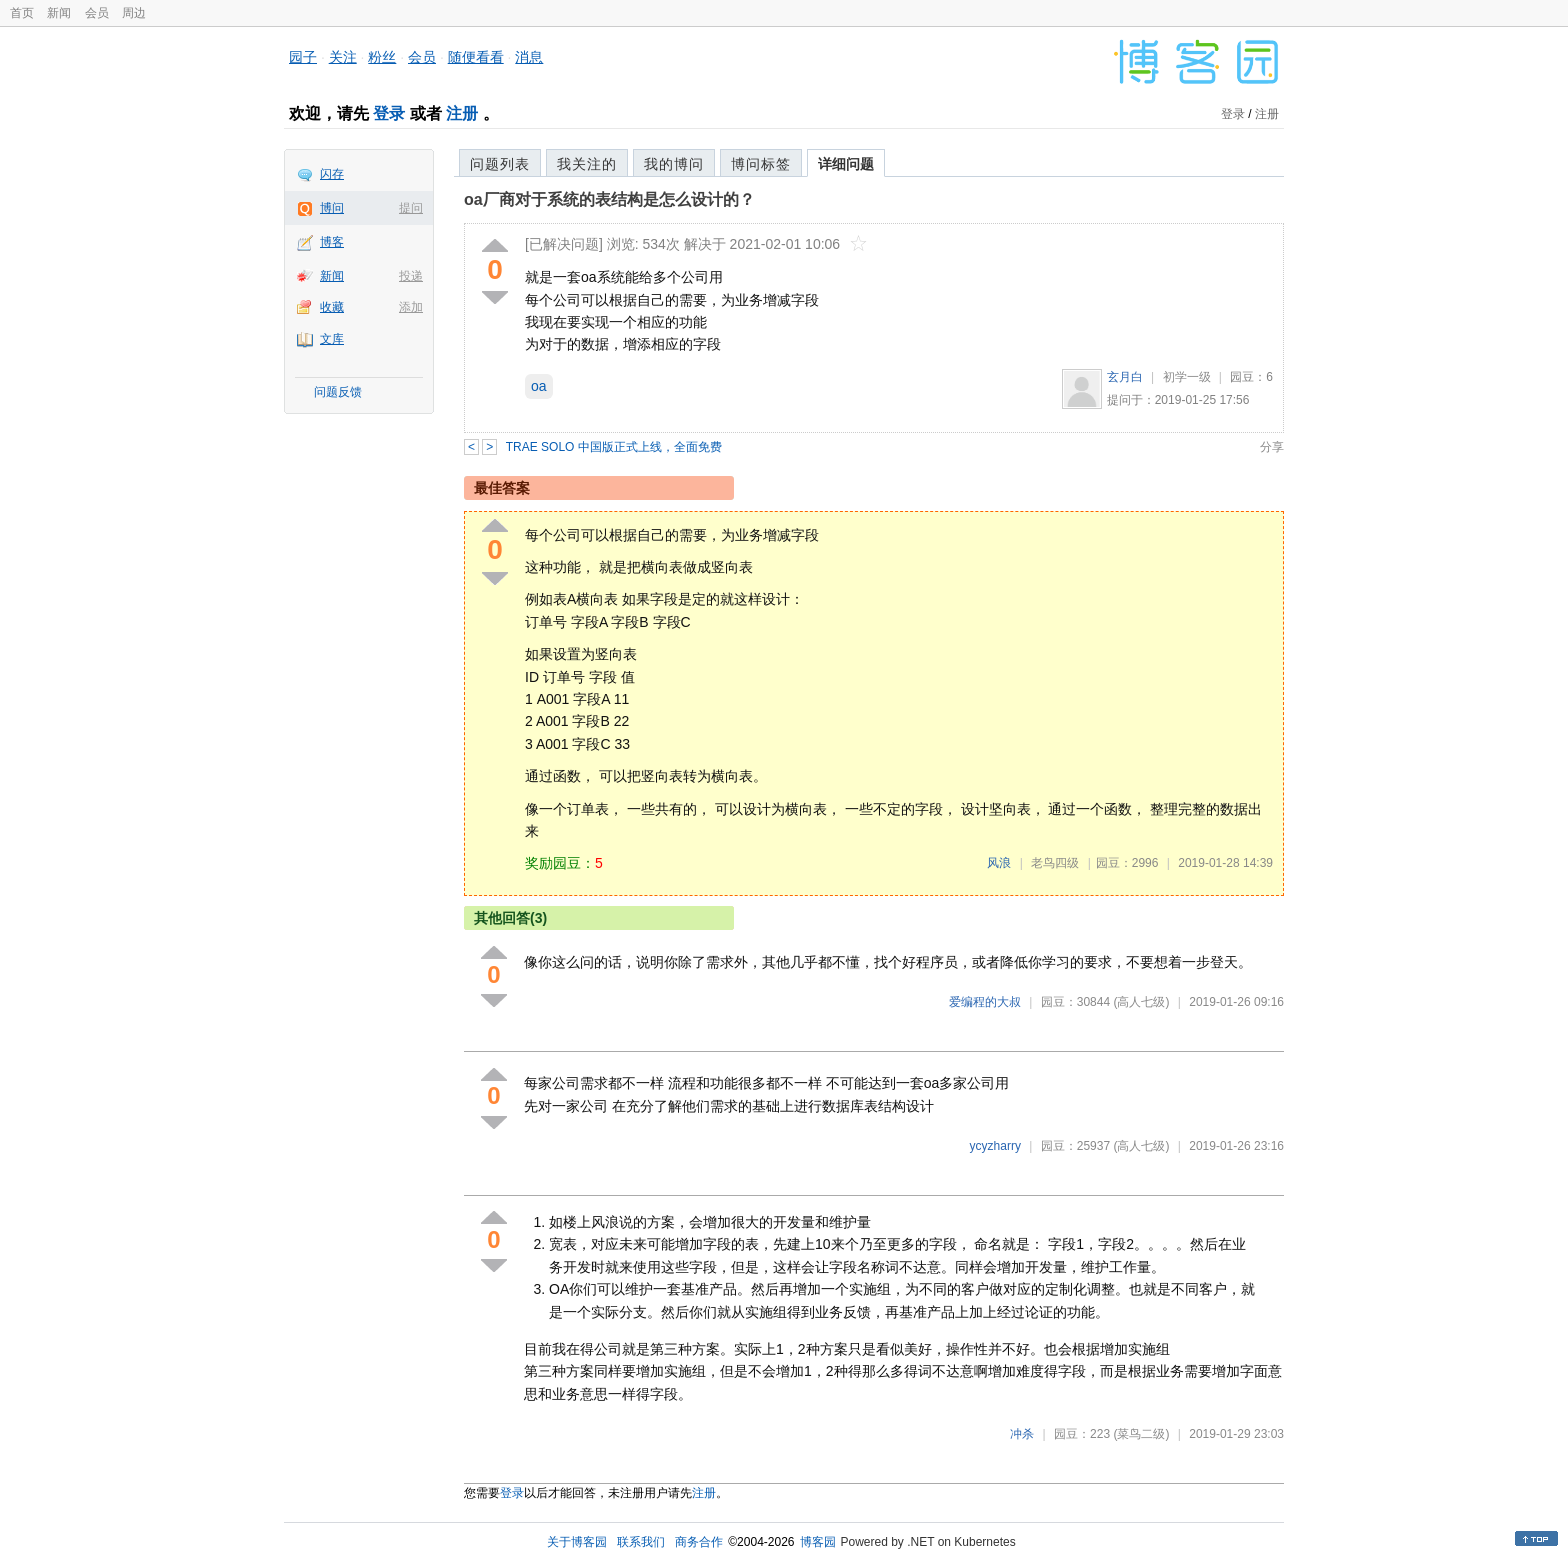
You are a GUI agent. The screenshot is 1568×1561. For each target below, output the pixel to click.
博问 (332, 208)
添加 (411, 307)
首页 (22, 13)
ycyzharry (995, 1146)
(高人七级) (1141, 1002)
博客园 (818, 1542)
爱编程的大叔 (985, 1002)
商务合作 (699, 1542)
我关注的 (587, 164)
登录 (389, 113)
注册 (462, 113)
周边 (134, 13)
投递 (411, 276)
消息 (529, 57)
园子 (303, 57)
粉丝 (382, 57)
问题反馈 (338, 392)
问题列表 (500, 164)
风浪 (999, 863)
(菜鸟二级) (1141, 1434)
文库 (332, 339)
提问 (411, 208)
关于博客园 (577, 1542)
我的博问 (674, 164)
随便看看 (476, 57)
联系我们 (641, 1542)
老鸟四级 (1055, 863)
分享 (1272, 447)
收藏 (332, 307)
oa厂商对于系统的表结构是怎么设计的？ (609, 199)
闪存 (332, 174)
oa (539, 386)
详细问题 (846, 164)
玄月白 (1125, 377)
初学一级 (1187, 377)
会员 (97, 13)
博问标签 (761, 164)
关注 (343, 57)
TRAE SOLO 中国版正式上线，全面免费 (614, 447)
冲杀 (1022, 1434)
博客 (332, 242)
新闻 (59, 13)
